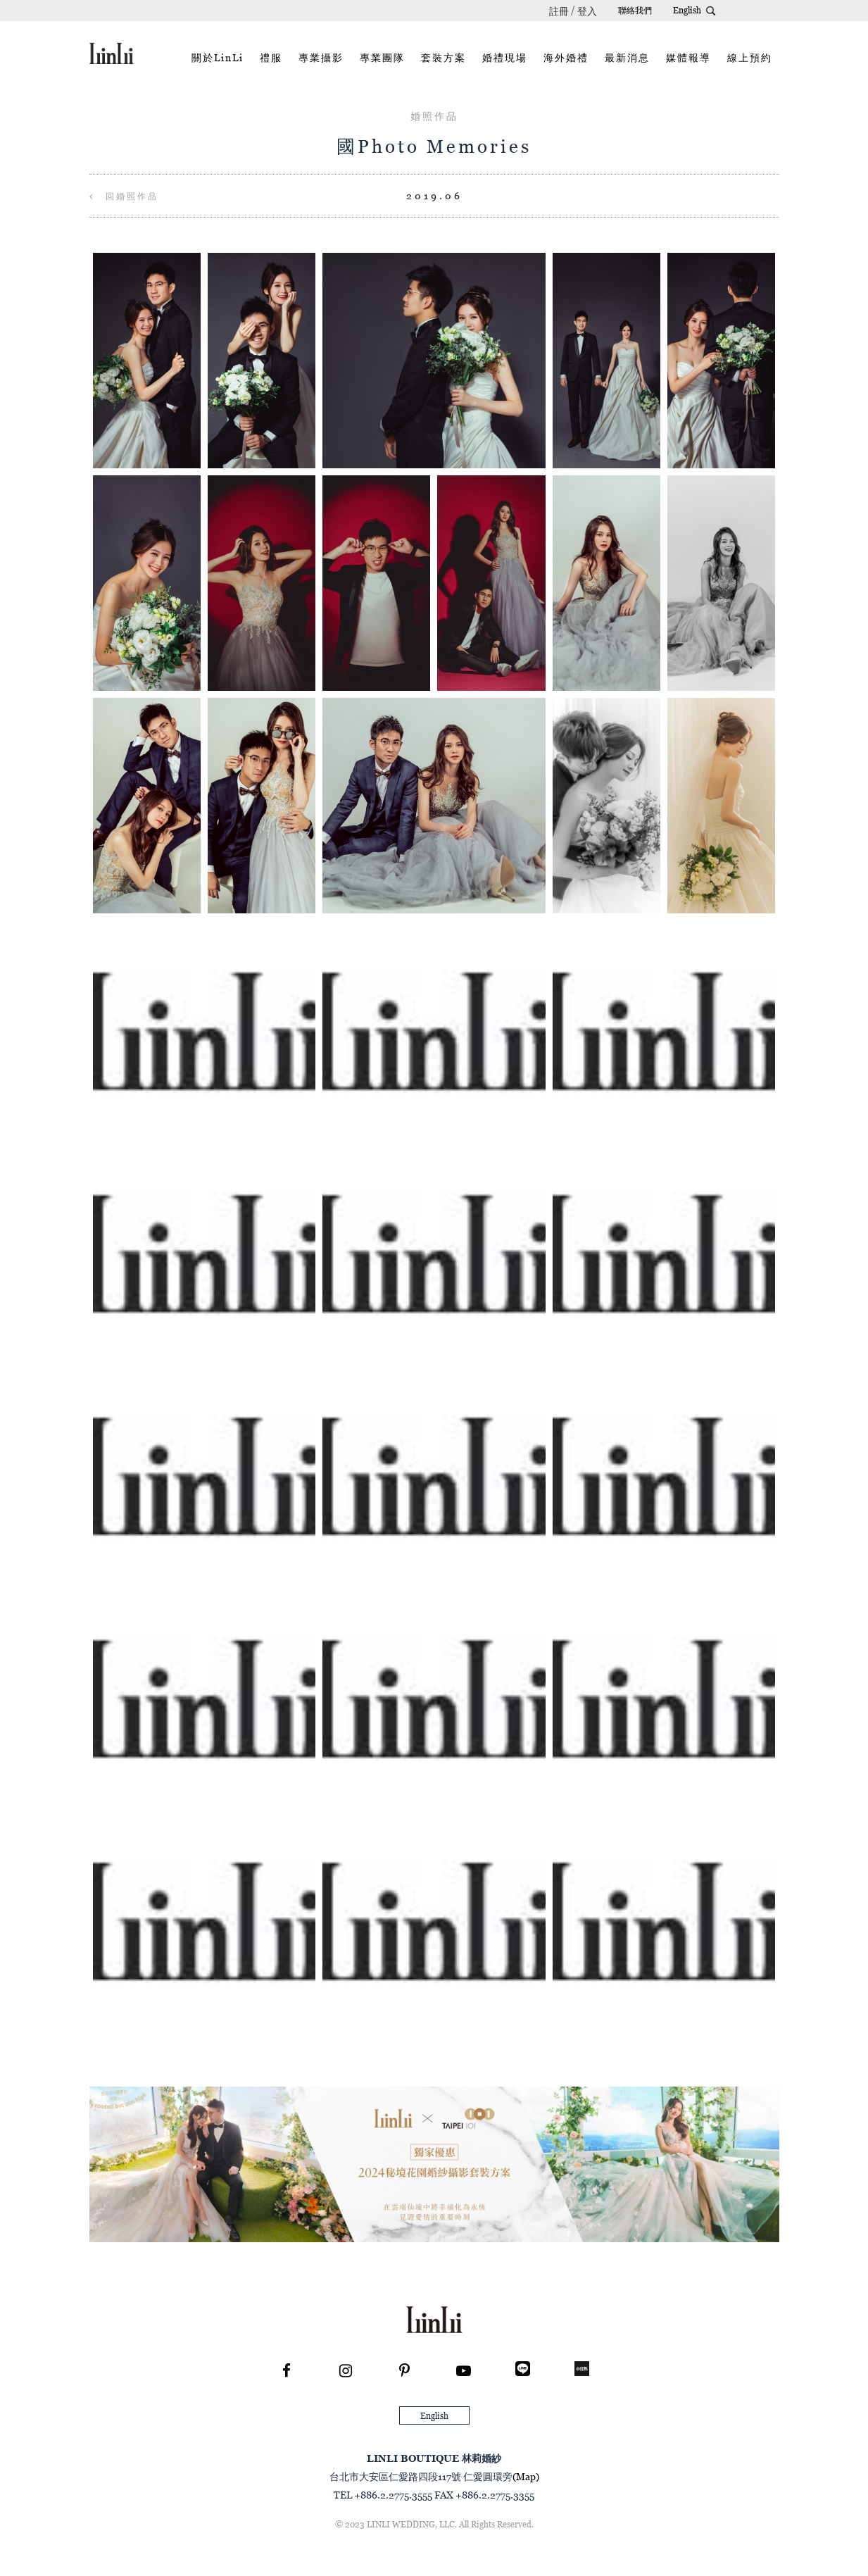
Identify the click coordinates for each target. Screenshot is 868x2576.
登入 (587, 11)
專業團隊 (382, 57)
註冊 (559, 11)
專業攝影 (321, 57)
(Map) (525, 2476)
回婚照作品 (123, 196)
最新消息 (627, 57)
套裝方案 (443, 57)
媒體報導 (688, 57)
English (687, 10)
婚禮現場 (504, 57)
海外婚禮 (566, 57)
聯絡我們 (635, 10)
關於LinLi (217, 57)
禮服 (271, 57)
